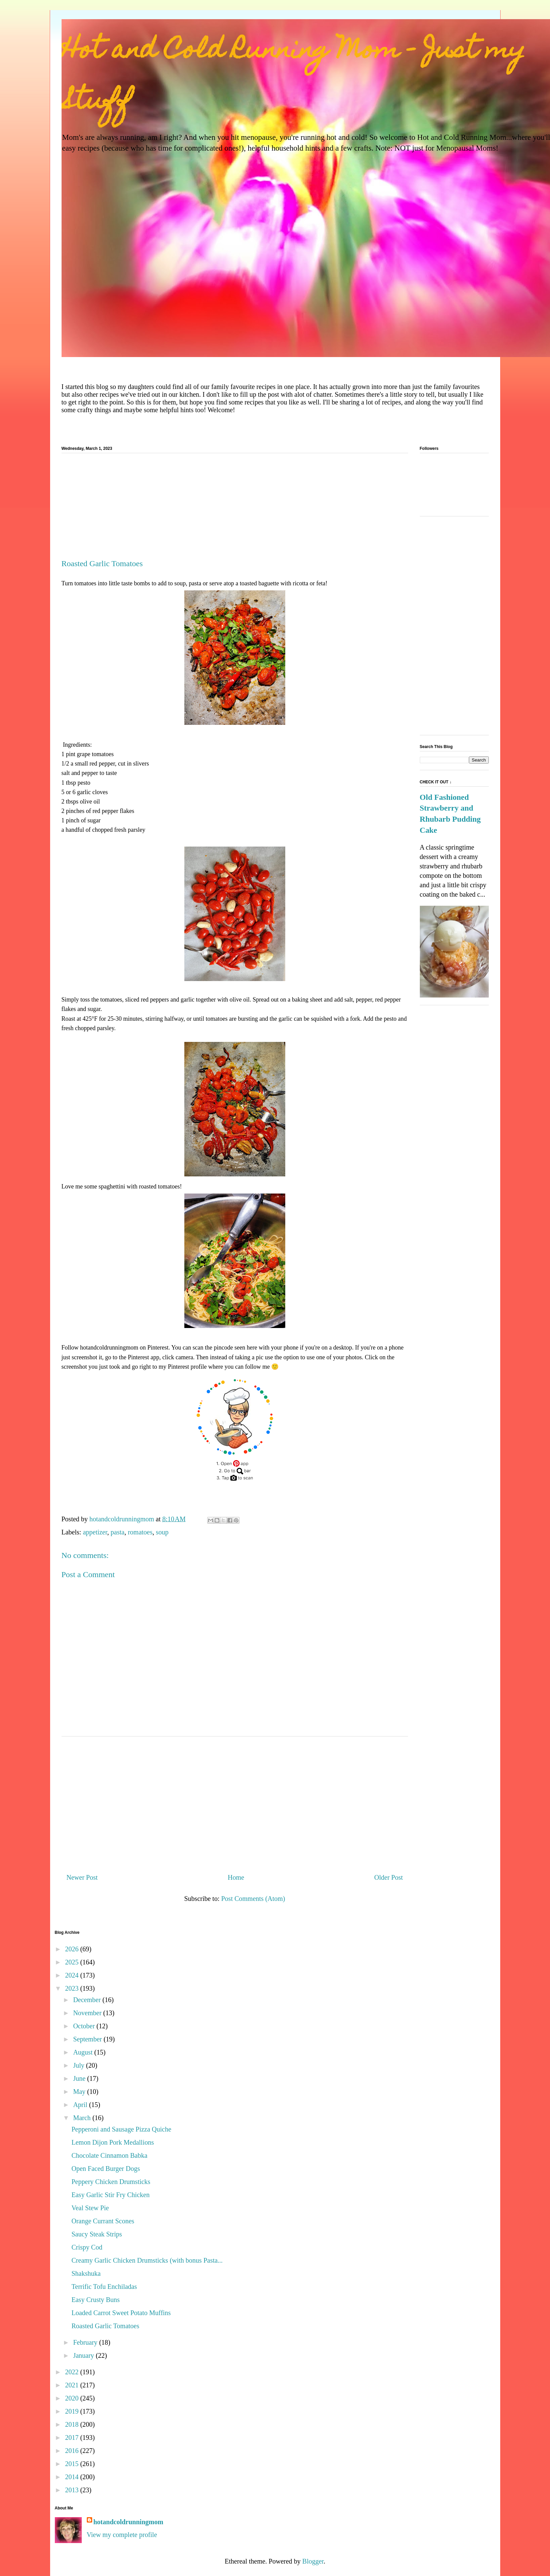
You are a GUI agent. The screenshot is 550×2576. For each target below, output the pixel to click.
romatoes (140, 1532)
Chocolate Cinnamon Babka (110, 2155)
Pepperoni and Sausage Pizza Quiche (122, 2129)
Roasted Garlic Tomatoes (106, 2326)
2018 (72, 2424)
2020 (72, 2398)
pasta (117, 1532)
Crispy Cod (87, 2247)
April (81, 2104)
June (80, 2078)
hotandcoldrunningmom (128, 2522)
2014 (72, 2477)
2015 (72, 2463)
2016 (72, 2450)
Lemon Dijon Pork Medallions (113, 2142)
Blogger (313, 2561)
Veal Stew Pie (90, 2208)
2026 (72, 1949)
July (79, 2065)
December (87, 1999)
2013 (72, 2490)
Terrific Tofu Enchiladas (104, 2286)
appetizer (95, 1532)
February (86, 2342)
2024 (72, 1975)
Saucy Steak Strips (97, 2234)
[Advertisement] (235, 509)
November (88, 2013)
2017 (72, 2437)
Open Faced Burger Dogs (106, 2168)
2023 (72, 1988)
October (84, 2026)
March (82, 2117)
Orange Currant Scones (103, 2221)
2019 (72, 2411)
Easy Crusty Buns (96, 2299)
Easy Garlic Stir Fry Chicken (111, 2194)
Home (236, 1877)
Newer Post (82, 1877)
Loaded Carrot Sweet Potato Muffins (121, 2312)
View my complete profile (122, 2534)
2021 (72, 2385)
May (80, 2091)
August (83, 2052)
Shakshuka (86, 2273)
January (84, 2355)
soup (162, 1532)
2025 (72, 1962)
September (88, 2039)
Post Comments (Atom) (253, 1898)
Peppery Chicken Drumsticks (111, 2181)
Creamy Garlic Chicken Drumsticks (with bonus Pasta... (147, 2260)
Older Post (388, 1877)
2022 (72, 2372)
